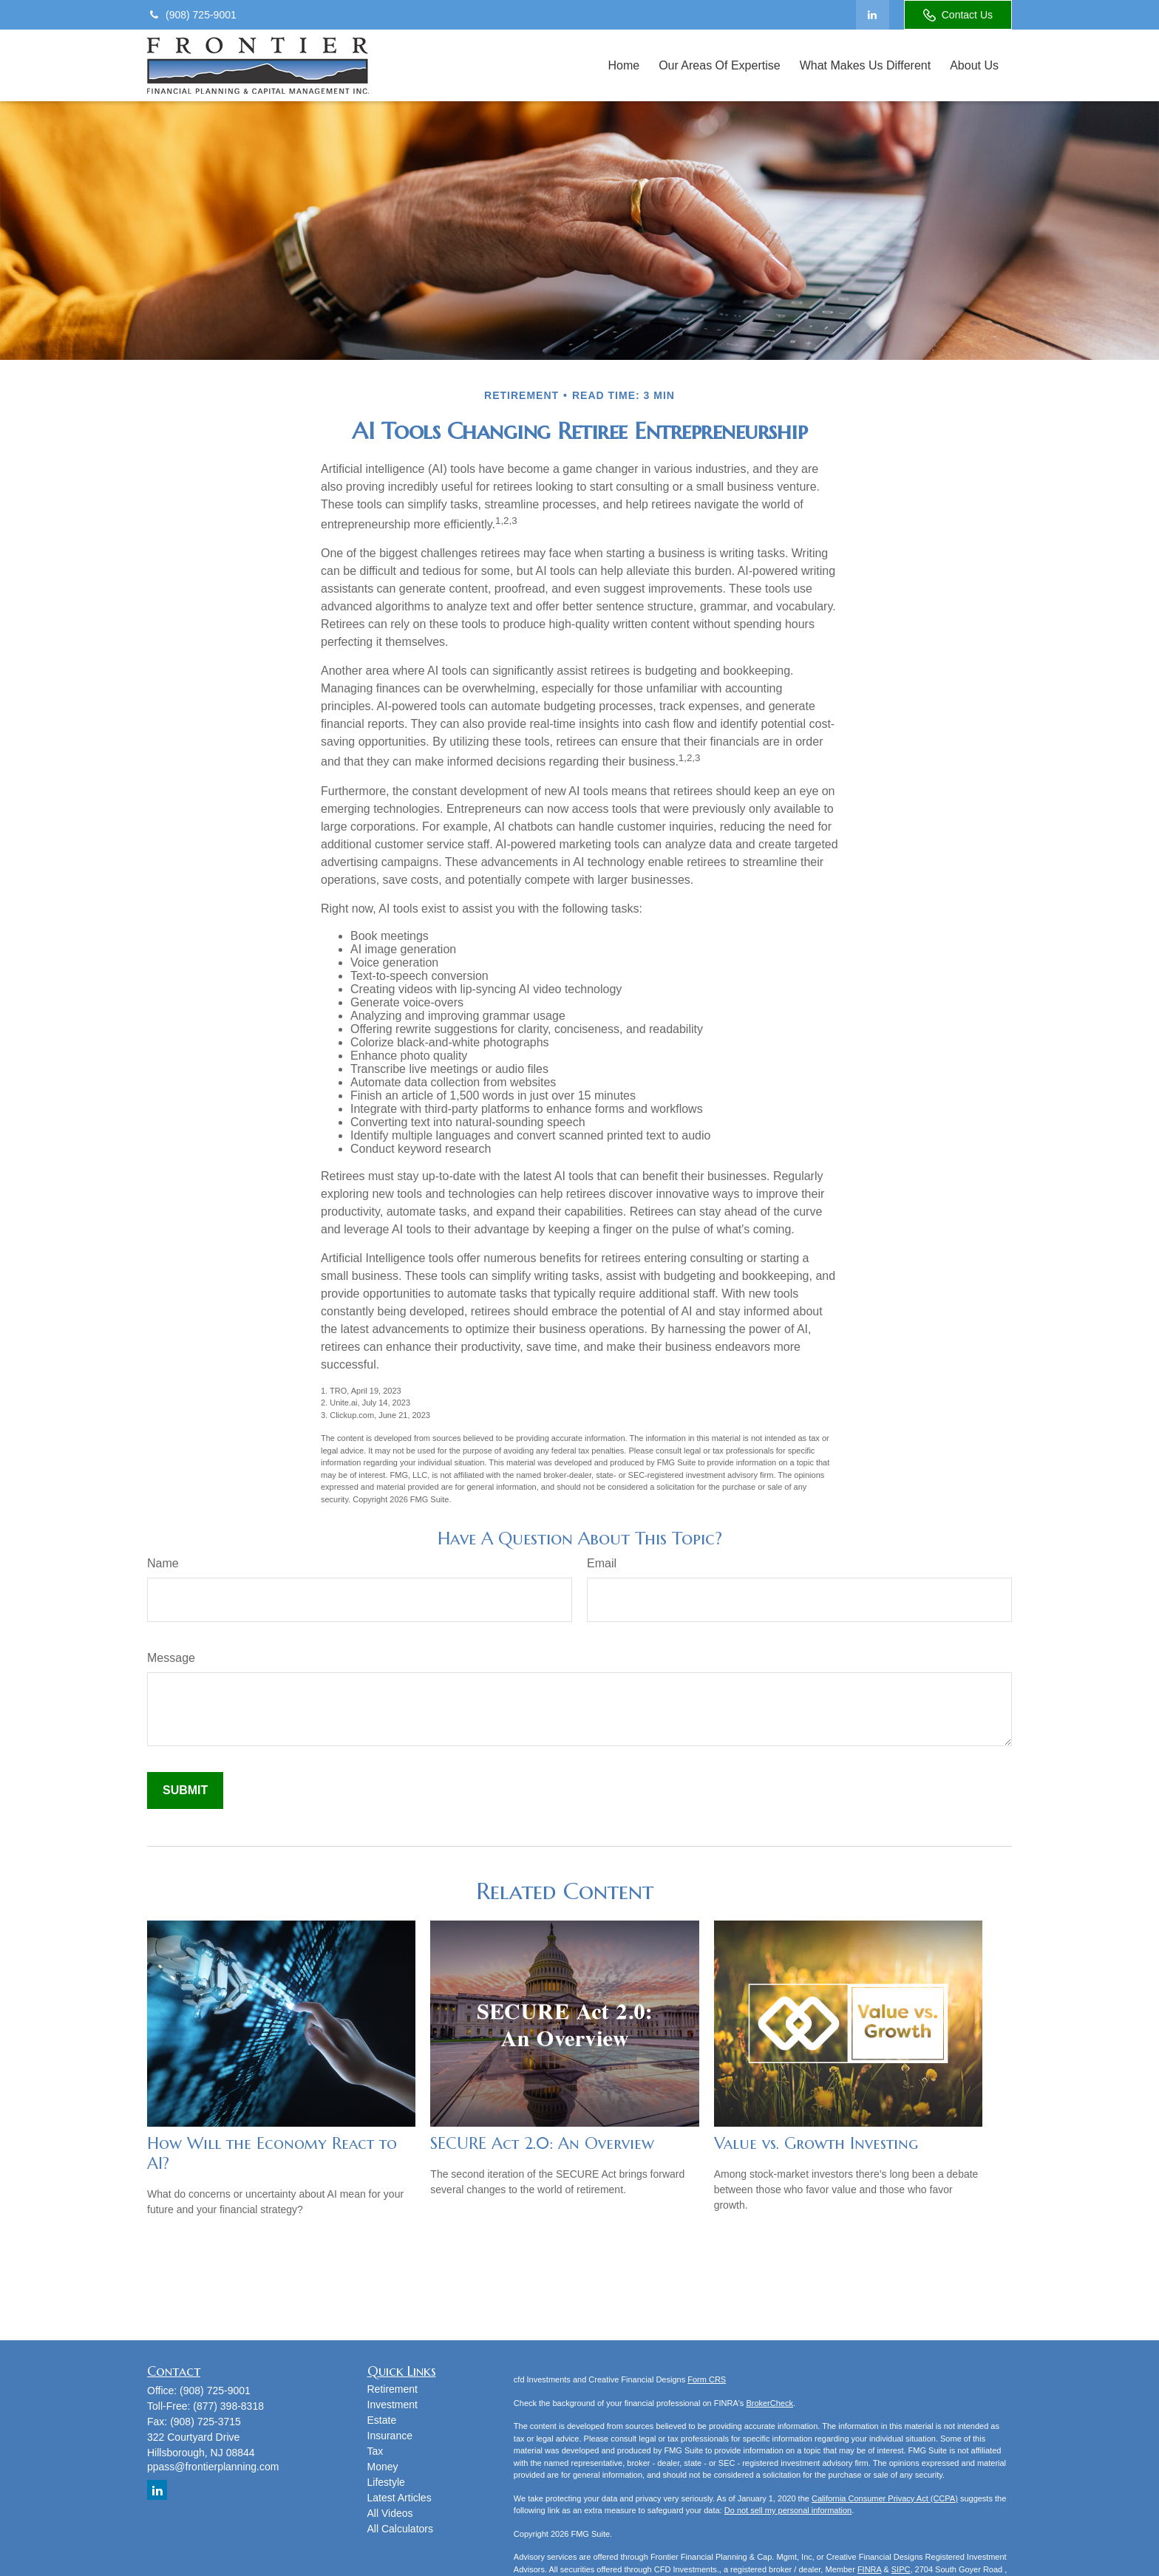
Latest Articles (399, 2498)
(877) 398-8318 (228, 2406)
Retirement (392, 2389)
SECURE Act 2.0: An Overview (542, 2143)
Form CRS (706, 2379)
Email (601, 1563)
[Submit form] (185, 1790)
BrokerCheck (769, 2403)
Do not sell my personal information (788, 2510)
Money (382, 2467)
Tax (375, 2451)
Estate (382, 2420)
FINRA (869, 2569)
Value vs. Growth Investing (816, 2143)
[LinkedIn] (872, 15)
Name (163, 1563)
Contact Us (958, 15)
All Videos (390, 2513)
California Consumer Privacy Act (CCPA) (885, 2498)
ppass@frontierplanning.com (213, 2467)
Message (171, 1658)
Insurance (389, 2436)
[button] (623, 65)
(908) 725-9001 (192, 15)
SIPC (901, 2569)
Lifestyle (386, 2482)
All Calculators (400, 2529)
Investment (392, 2404)
